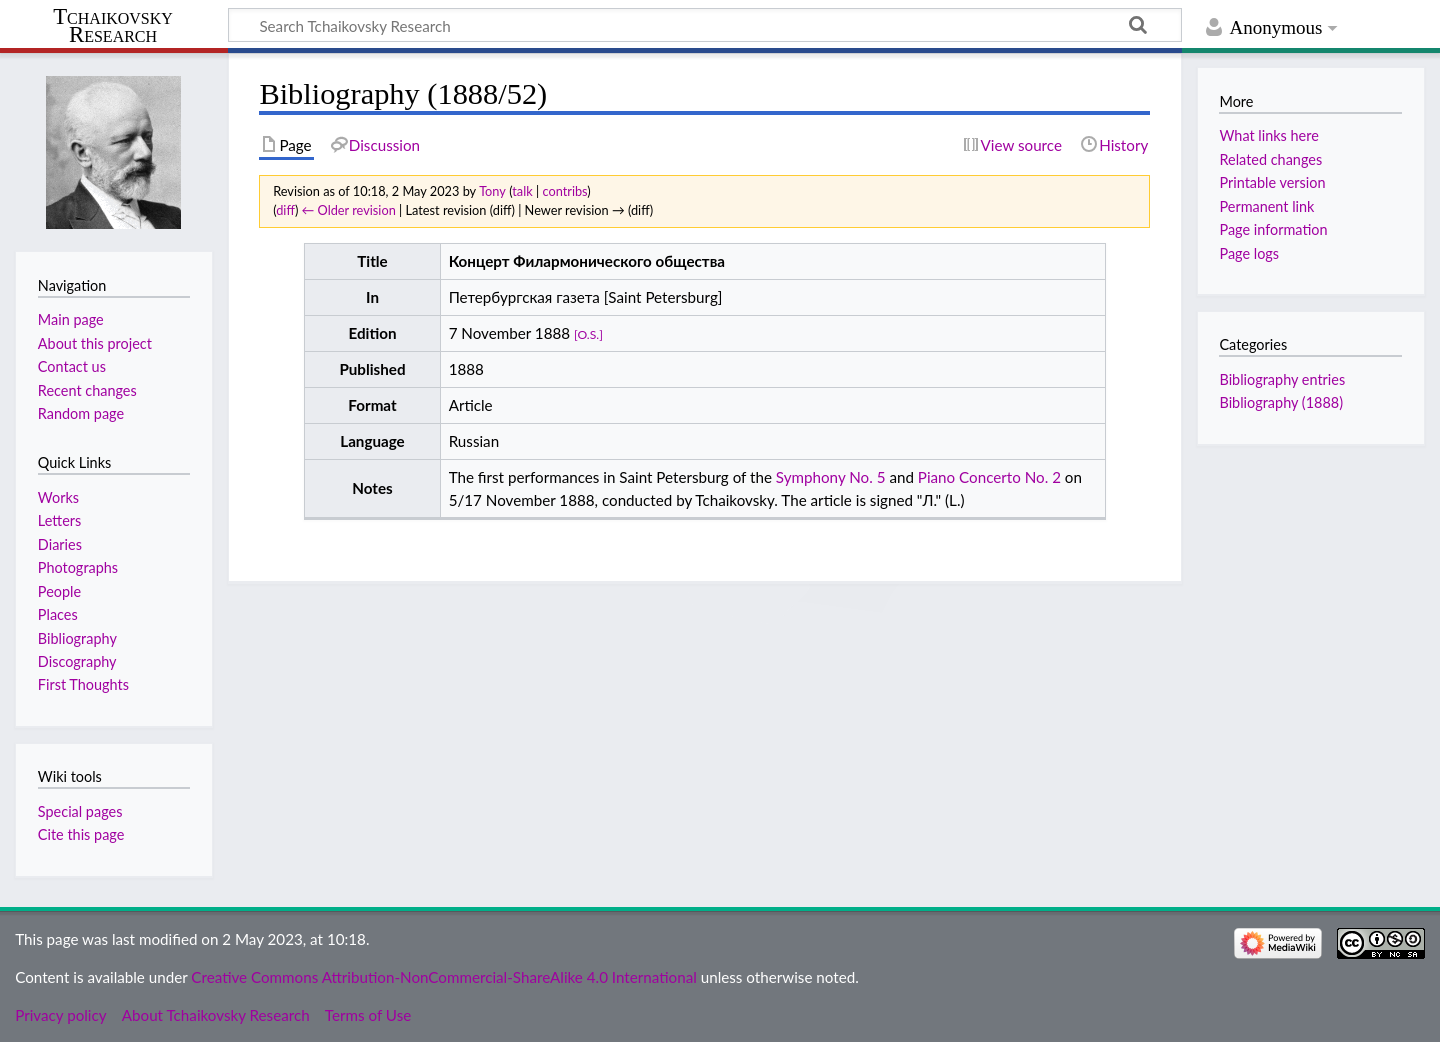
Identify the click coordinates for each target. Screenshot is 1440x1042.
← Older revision (349, 210)
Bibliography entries (1282, 379)
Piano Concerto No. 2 (989, 477)
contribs (564, 191)
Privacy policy (60, 1015)
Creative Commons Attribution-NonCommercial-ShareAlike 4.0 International (443, 977)
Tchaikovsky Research (113, 26)
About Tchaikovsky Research (216, 1015)
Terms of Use (368, 1015)
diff (285, 210)
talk (522, 191)
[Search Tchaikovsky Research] (705, 25)
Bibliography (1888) (1281, 402)
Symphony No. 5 (831, 477)
